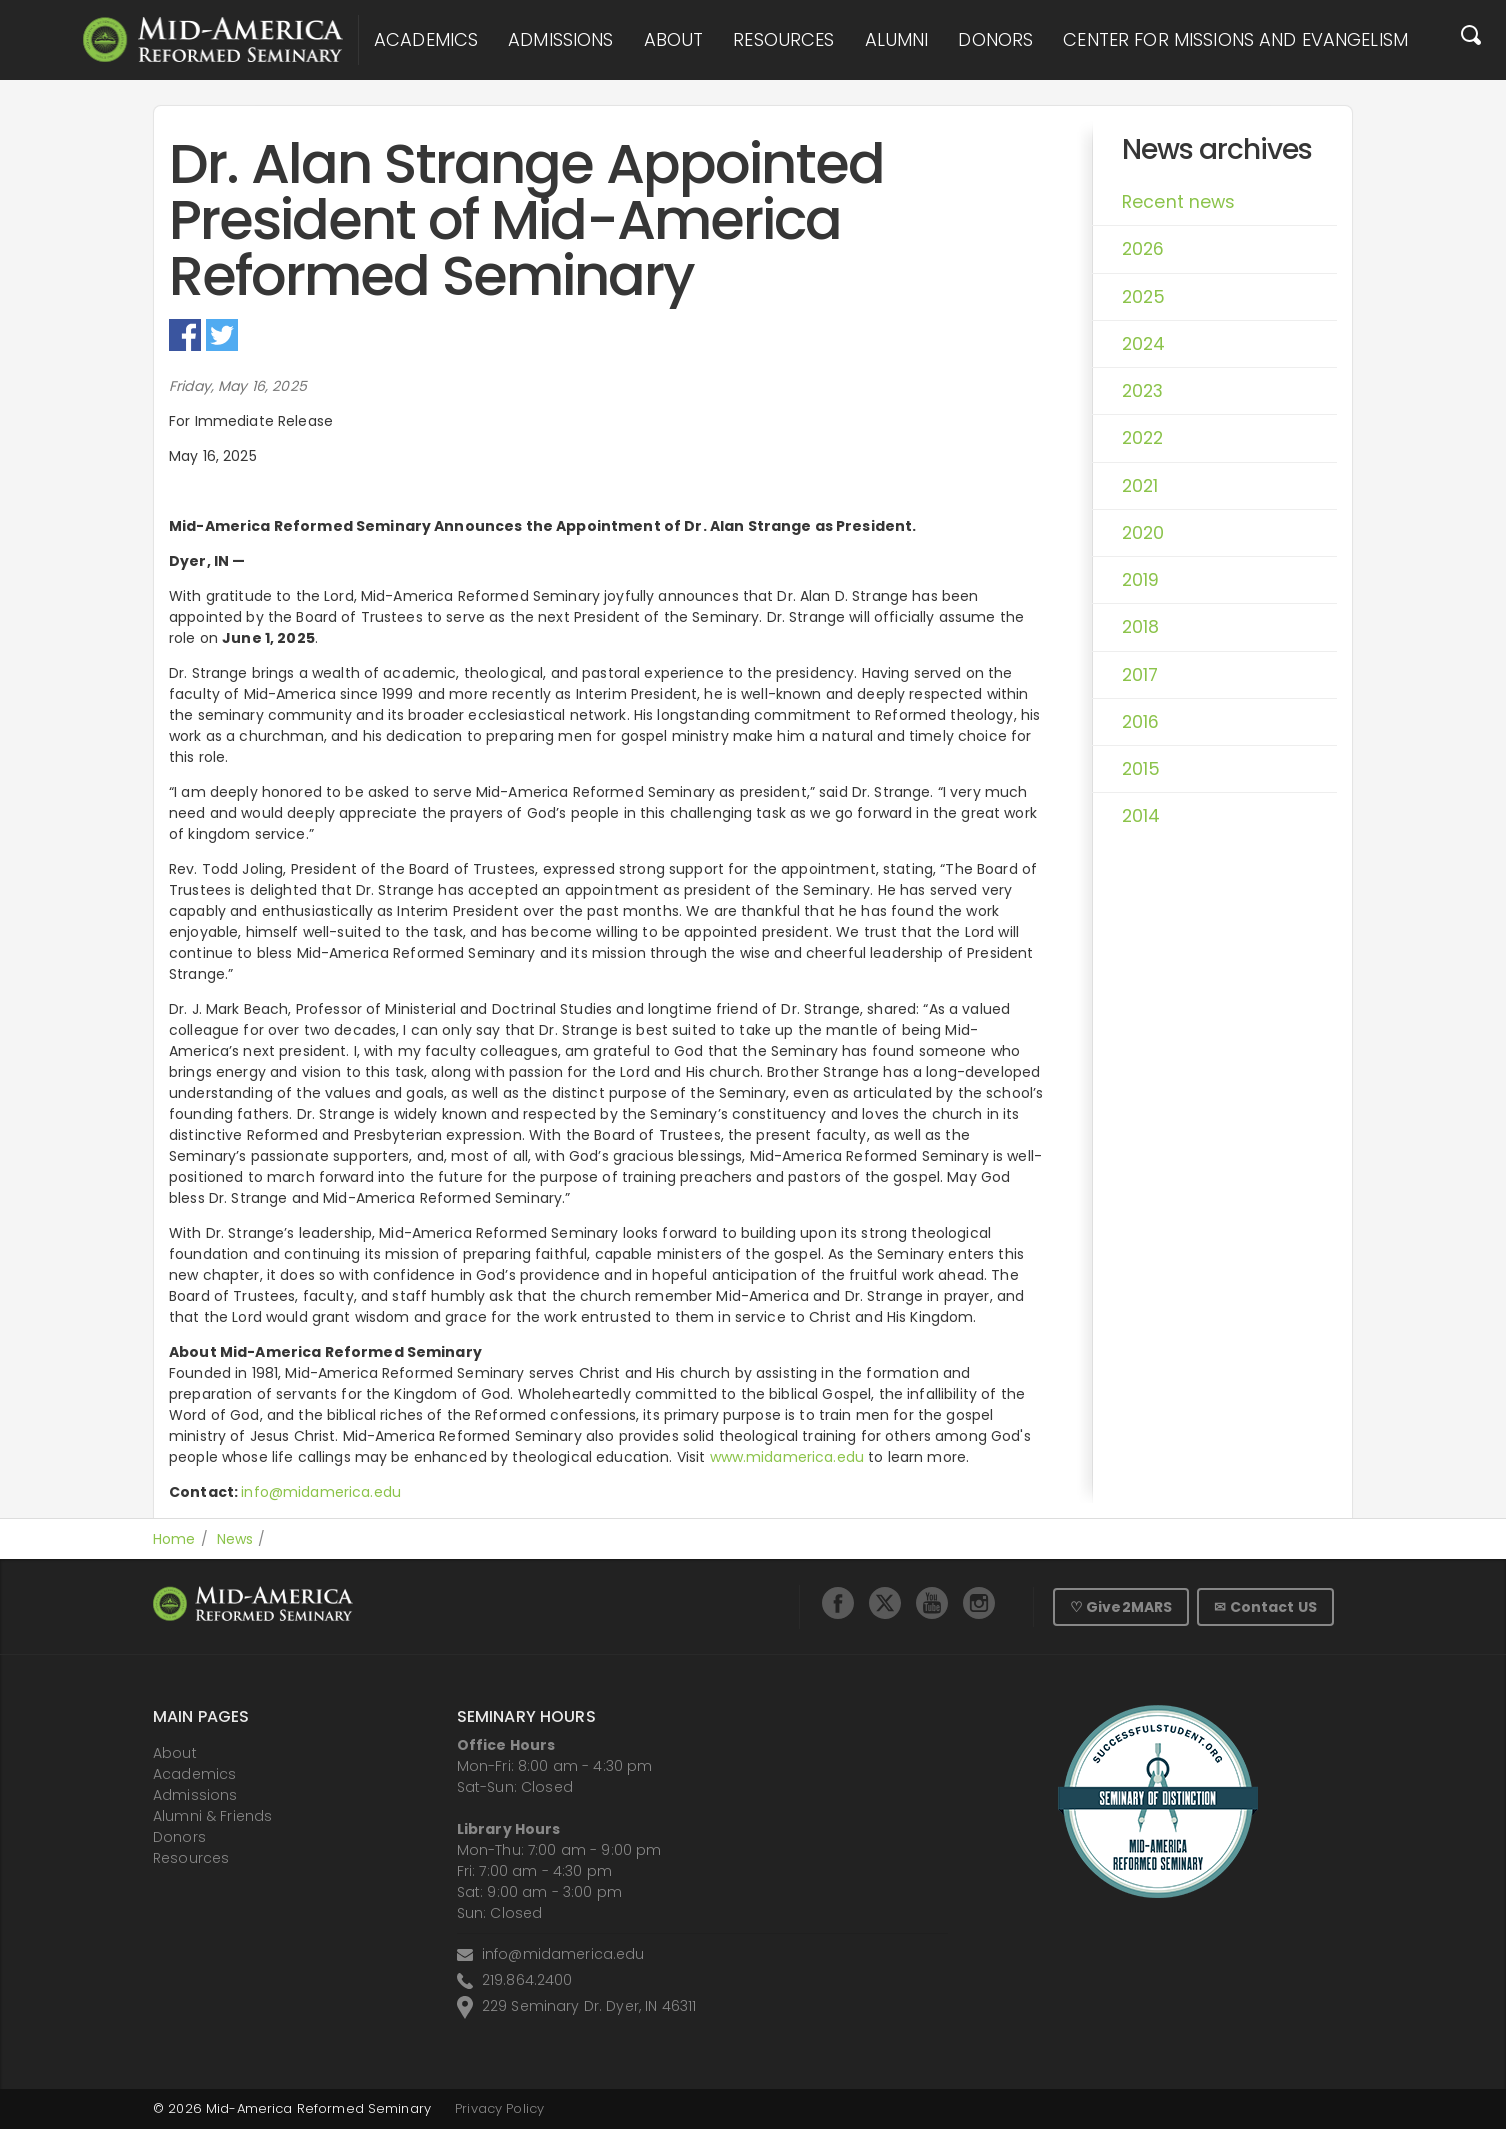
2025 (1144, 297)
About (674, 40)
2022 (1143, 438)
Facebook (185, 335)
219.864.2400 (527, 1980)
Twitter (222, 335)
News (235, 1539)
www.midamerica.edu (787, 1457)
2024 (1144, 344)
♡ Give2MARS (1121, 1607)
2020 (1143, 533)
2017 (1140, 675)
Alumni (897, 40)
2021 (1140, 486)
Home (174, 1539)
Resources (783, 40)
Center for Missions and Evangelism (1235, 40)
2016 (1141, 722)
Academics (426, 40)
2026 (1143, 249)
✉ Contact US (1265, 1607)
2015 (1141, 769)
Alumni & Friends (212, 1816)
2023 (1143, 391)
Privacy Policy (499, 2108)
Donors (995, 40)
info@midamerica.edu (321, 1492)
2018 (1141, 627)
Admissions (560, 40)
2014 (1141, 816)
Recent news (1179, 202)
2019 (1141, 580)
